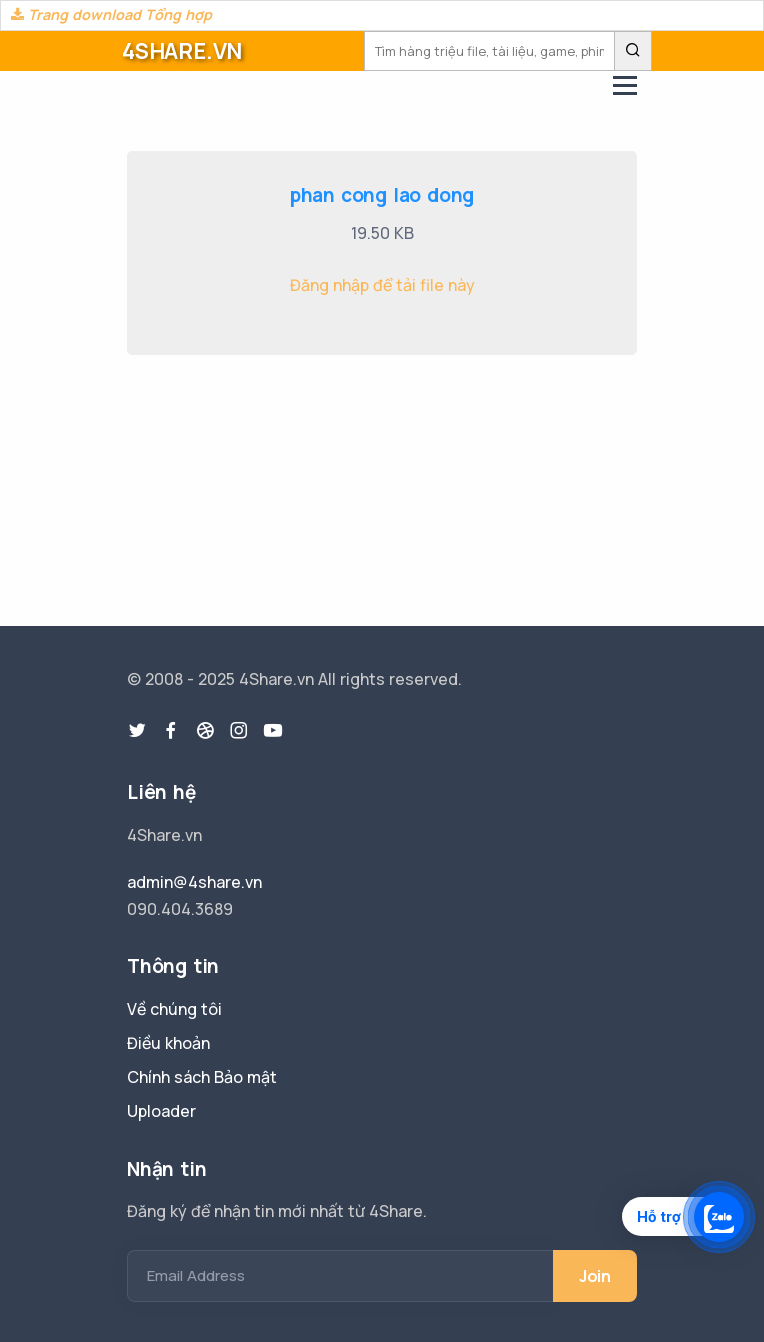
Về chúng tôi (174, 1009)
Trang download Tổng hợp (111, 14)
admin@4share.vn (194, 882)
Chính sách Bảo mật (202, 1077)
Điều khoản (168, 1043)
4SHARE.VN (182, 51)
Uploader (161, 1111)
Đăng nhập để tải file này (382, 285)
